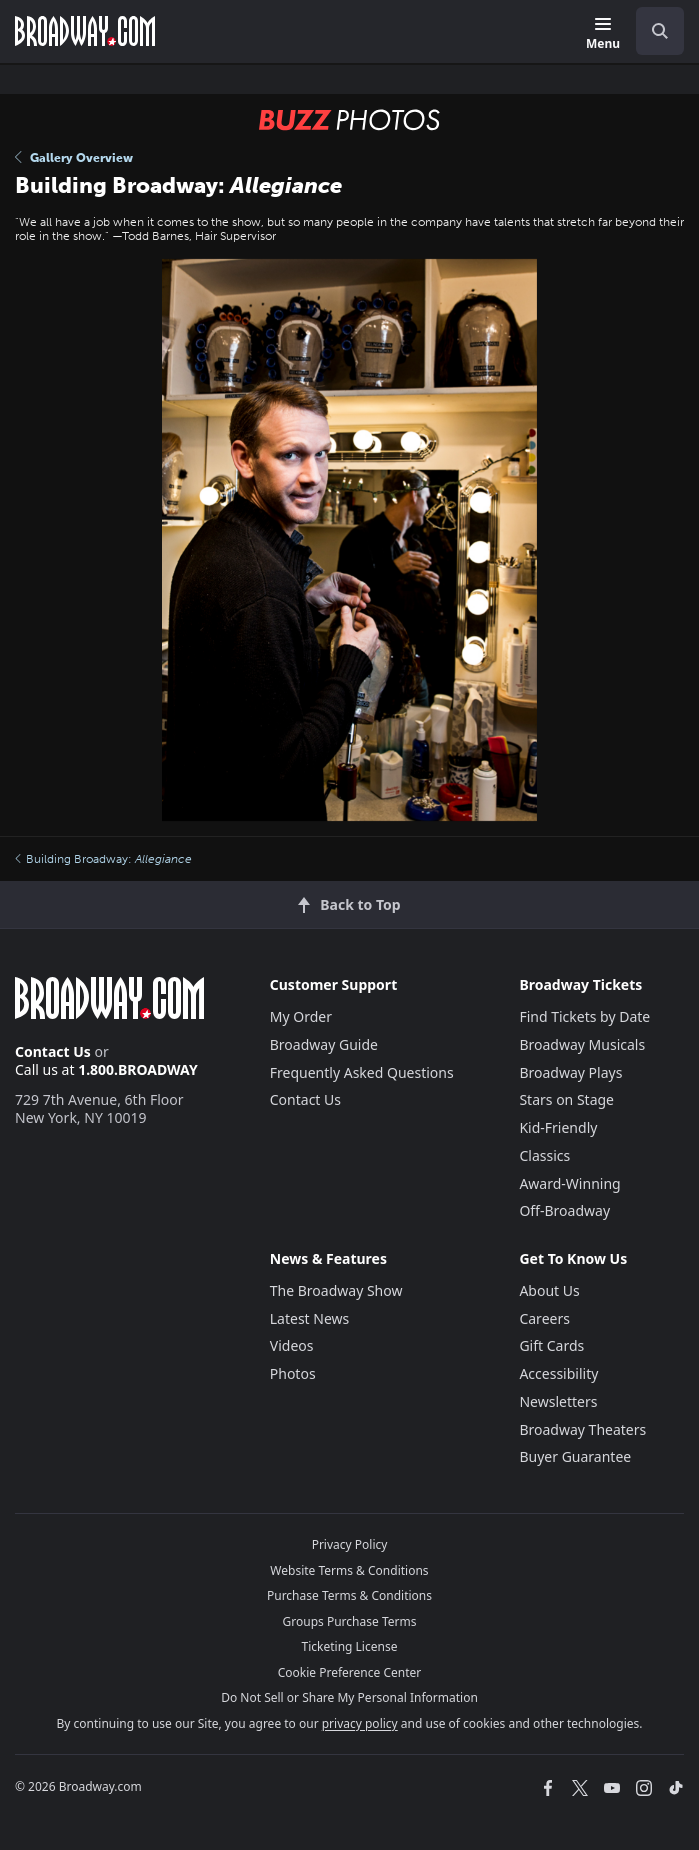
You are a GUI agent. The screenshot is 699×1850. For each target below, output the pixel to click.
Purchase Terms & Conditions (349, 1595)
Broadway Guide (324, 1044)
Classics (544, 1155)
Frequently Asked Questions (362, 1072)
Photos (293, 1373)
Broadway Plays (570, 1072)
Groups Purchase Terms (350, 1621)
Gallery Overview (74, 158)
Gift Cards (551, 1345)
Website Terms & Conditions (349, 1570)
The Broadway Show (336, 1290)
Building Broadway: (103, 859)
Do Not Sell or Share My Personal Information (349, 1697)
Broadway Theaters (582, 1429)
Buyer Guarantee (575, 1456)
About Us (549, 1290)
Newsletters (558, 1401)
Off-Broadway (564, 1210)
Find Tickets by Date (584, 1016)
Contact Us (53, 1051)
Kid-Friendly (558, 1127)
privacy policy (360, 1723)
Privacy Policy (350, 1544)
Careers (544, 1318)
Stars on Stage (566, 1099)
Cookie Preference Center (350, 1672)
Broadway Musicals (582, 1044)
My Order (301, 1016)
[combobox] (652, 31)
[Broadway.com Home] (85, 31)
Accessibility (558, 1373)
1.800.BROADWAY (138, 1069)
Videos (292, 1345)
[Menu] (603, 34)
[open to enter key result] (660, 31)
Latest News (310, 1318)
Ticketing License (350, 1646)
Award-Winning (569, 1183)
